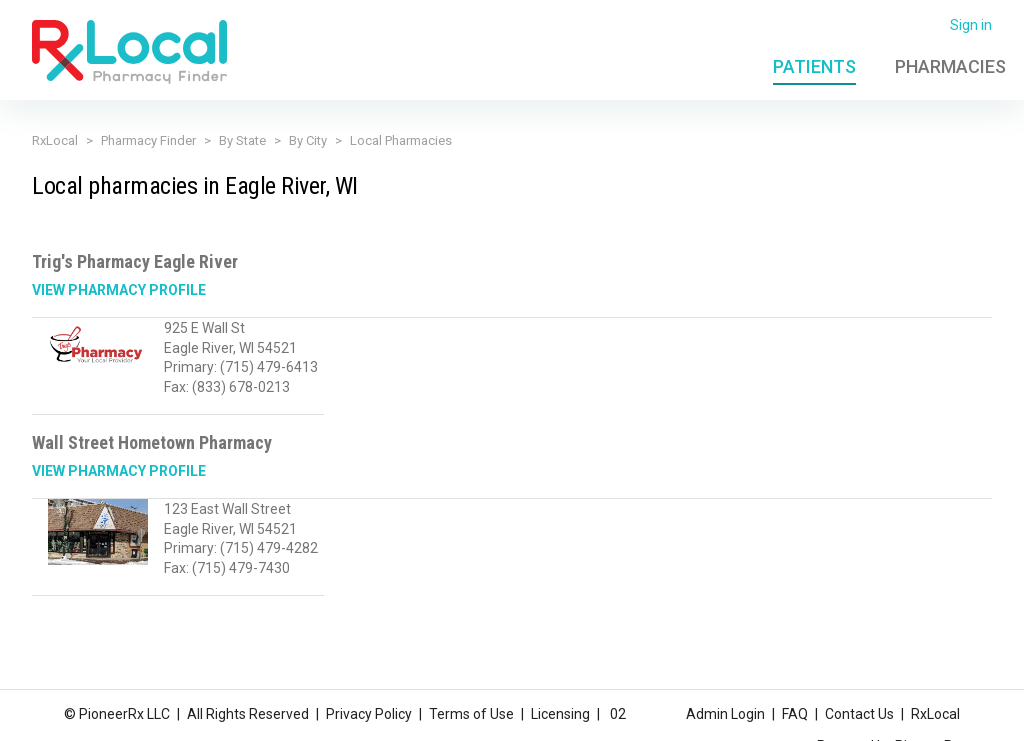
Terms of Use (471, 714)
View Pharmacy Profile (119, 290)
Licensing (560, 714)
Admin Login (725, 714)
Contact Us (859, 714)
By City (308, 140)
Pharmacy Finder (148, 140)
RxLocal (55, 140)
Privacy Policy (369, 714)
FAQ (795, 714)
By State (242, 140)
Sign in (971, 25)
